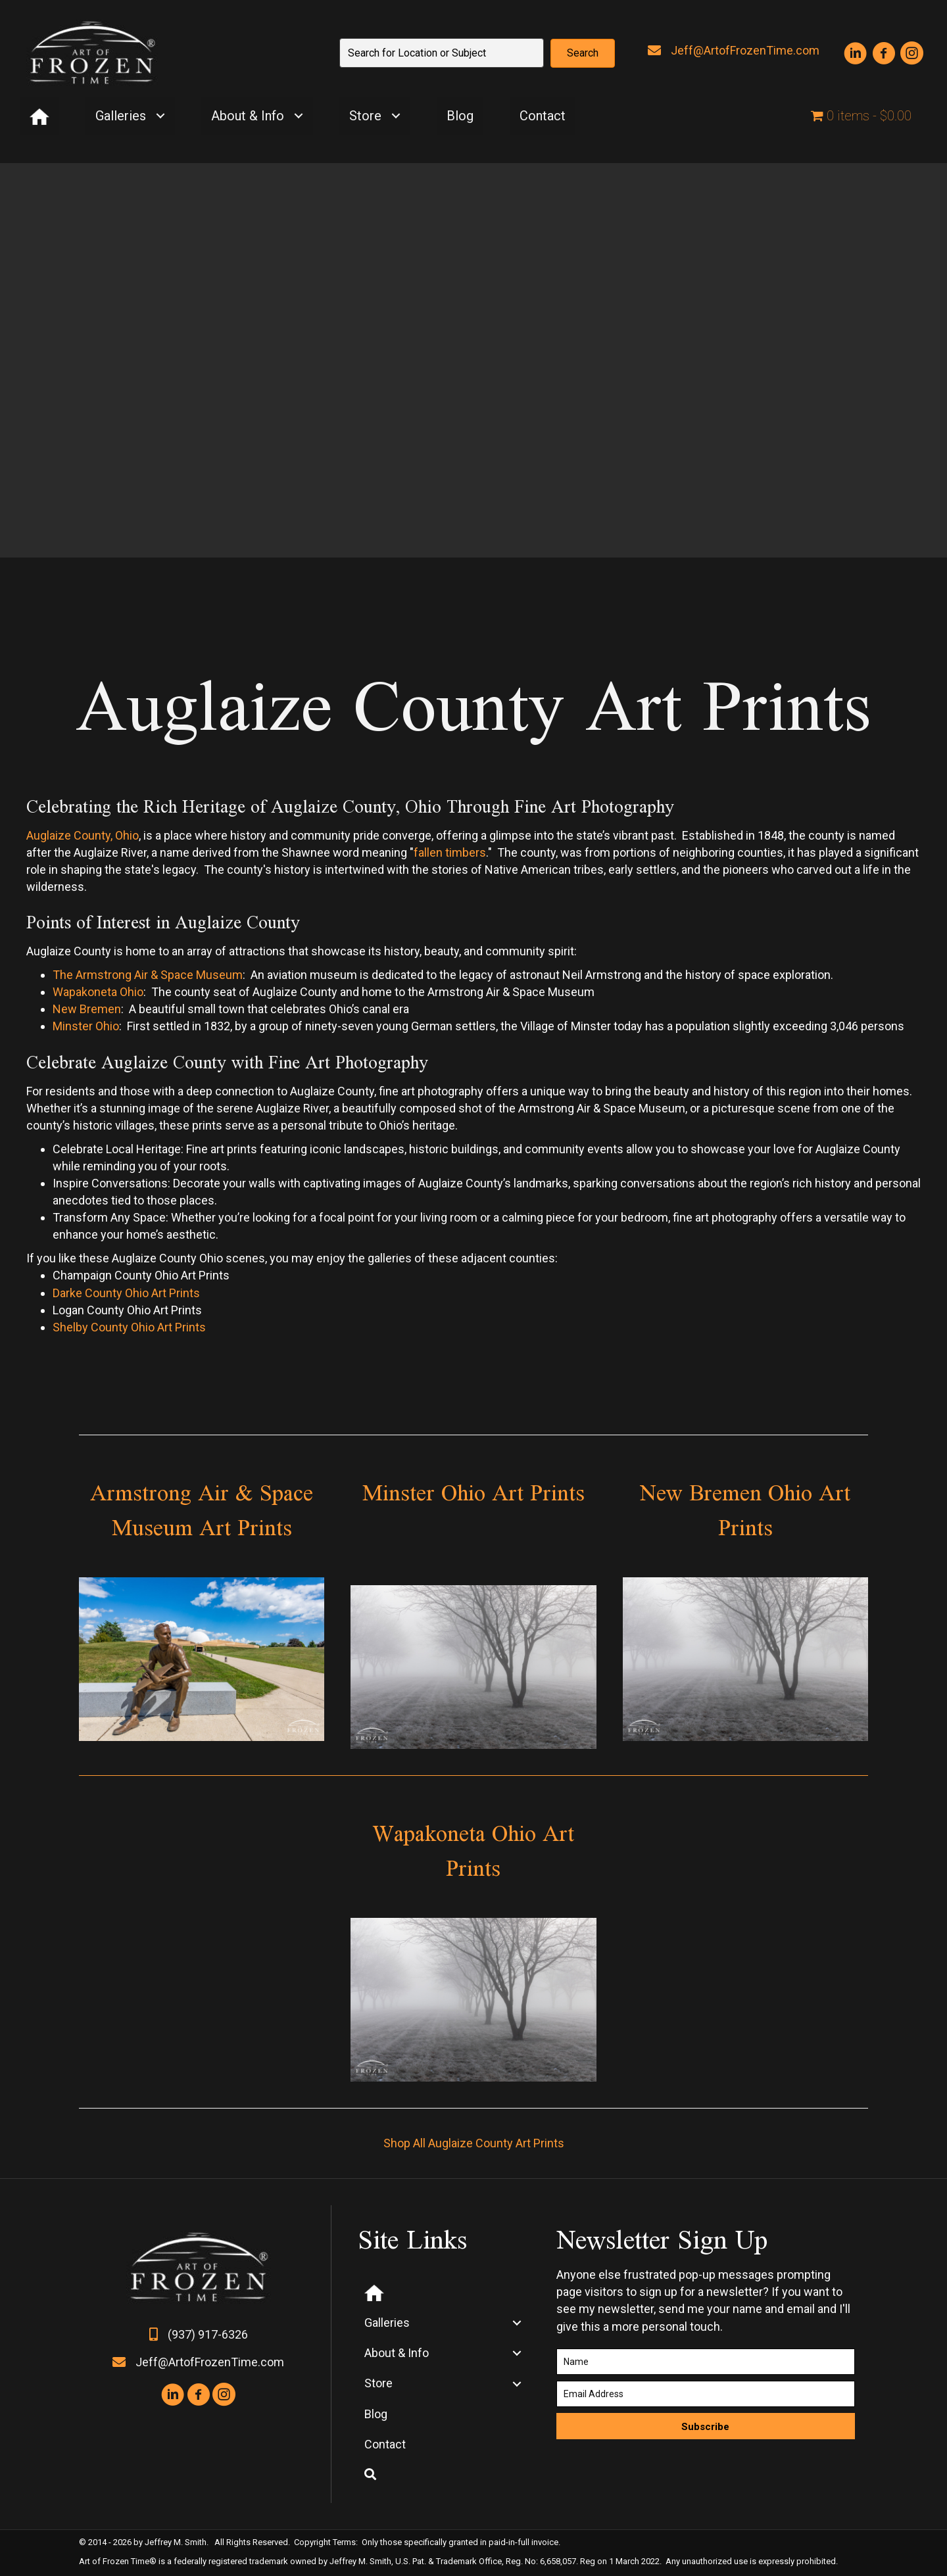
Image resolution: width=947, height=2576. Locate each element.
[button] (582, 53)
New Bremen (87, 1009)
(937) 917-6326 (208, 2334)
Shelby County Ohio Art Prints (129, 1327)
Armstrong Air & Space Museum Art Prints (201, 1509)
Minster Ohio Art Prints (473, 1492)
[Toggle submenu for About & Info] (298, 116)
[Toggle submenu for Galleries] (160, 116)
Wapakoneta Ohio (98, 992)
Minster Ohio (86, 1026)
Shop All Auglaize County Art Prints (473, 2143)
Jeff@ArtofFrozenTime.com (745, 50)
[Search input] (442, 53)
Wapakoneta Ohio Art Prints (473, 1850)
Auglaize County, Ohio (82, 835)
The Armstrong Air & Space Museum (148, 975)
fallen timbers (450, 852)
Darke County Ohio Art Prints (126, 1293)
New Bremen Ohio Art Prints (745, 1509)
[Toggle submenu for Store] (395, 116)
